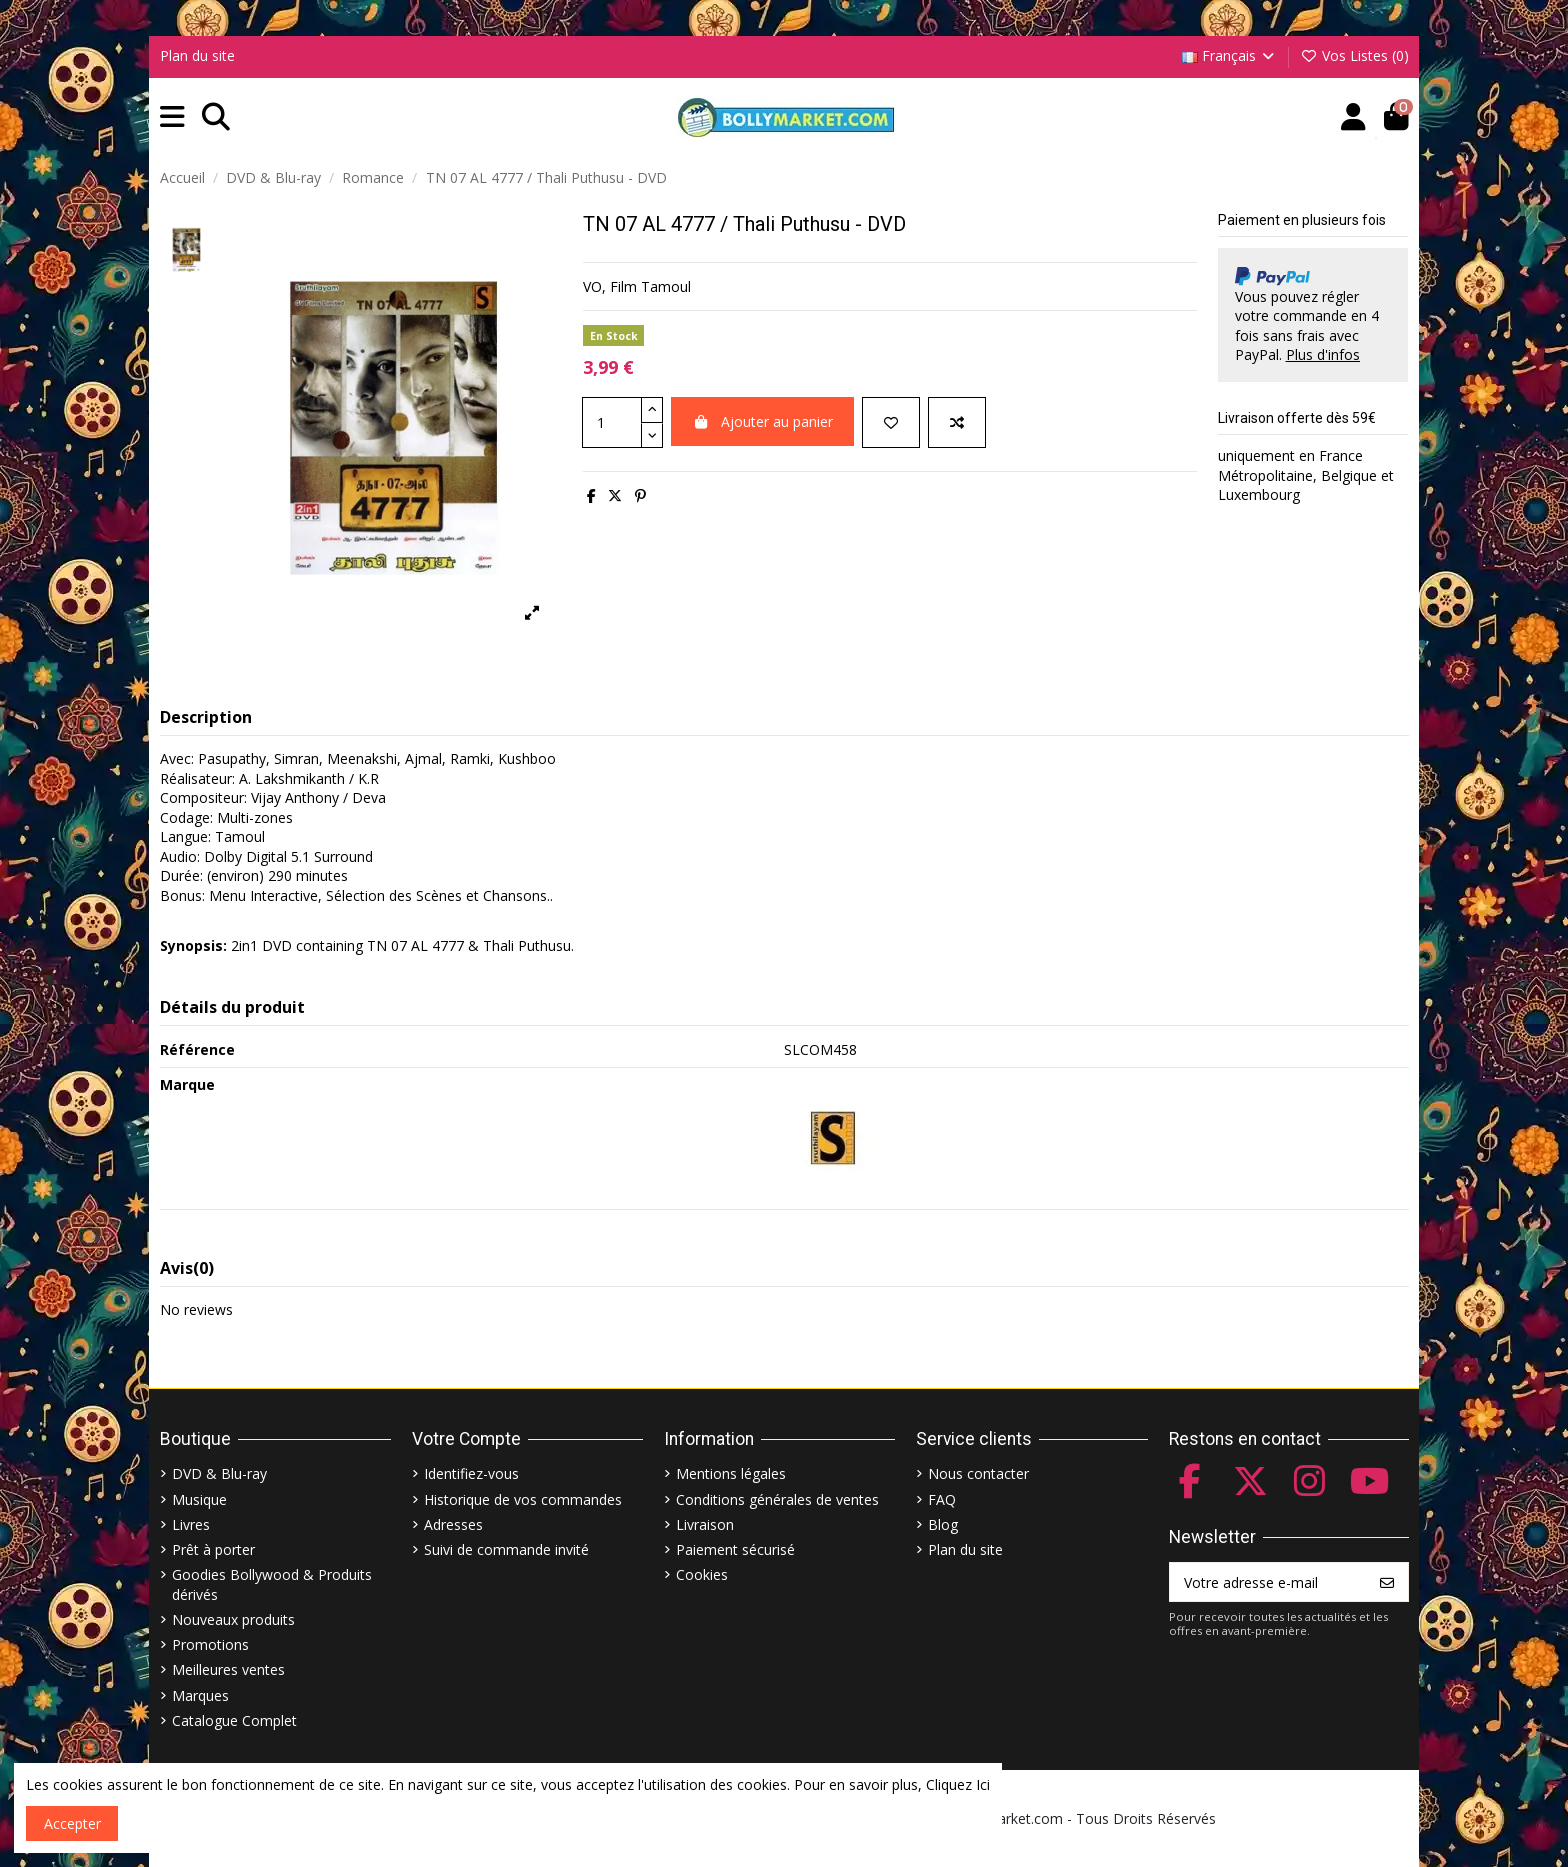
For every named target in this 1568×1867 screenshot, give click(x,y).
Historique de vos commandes (523, 1499)
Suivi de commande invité (506, 1549)
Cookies (702, 1574)
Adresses (453, 1524)
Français (1230, 55)
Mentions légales (731, 1473)
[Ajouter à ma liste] (891, 422)
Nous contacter (978, 1473)
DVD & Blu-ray (219, 1473)
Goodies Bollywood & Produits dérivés (272, 1584)
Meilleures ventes (228, 1669)
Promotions (210, 1644)
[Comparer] (957, 422)
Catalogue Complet (234, 1720)
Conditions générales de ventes (777, 1499)
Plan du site (197, 55)
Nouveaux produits (233, 1619)
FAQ (942, 1499)
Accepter (72, 1823)
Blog (943, 1524)
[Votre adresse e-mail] (1268, 1582)
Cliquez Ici (958, 1784)
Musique (199, 1499)
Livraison (705, 1524)
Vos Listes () (1354, 55)
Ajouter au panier (762, 421)
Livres (191, 1524)
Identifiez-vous (471, 1473)
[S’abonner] (1387, 1582)
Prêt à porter (213, 1549)
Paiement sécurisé (735, 1549)
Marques (200, 1695)
